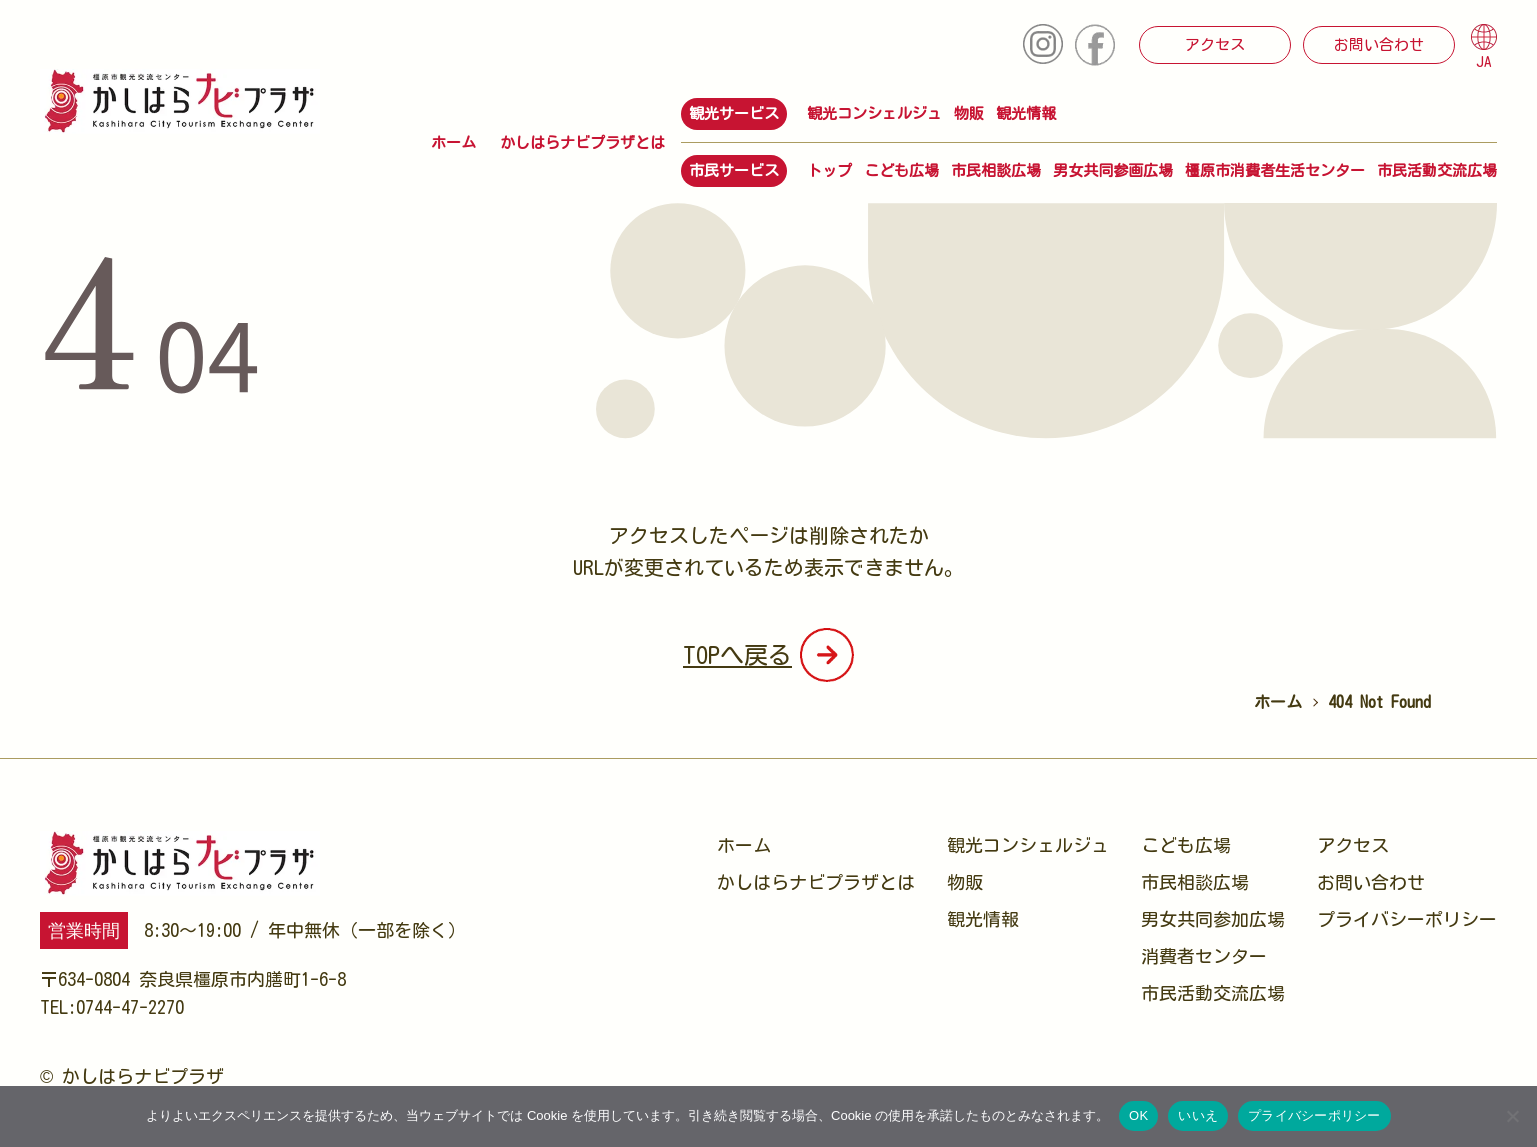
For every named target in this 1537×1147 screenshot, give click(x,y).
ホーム (453, 142)
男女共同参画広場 (1113, 170)
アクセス (1215, 44)
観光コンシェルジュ (874, 113)
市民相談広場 (996, 170)
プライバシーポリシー (1407, 919)
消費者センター (1204, 956)
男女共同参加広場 (1213, 919)
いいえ (1198, 1115)
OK (1138, 1115)
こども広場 (901, 170)
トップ (829, 170)
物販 (969, 113)
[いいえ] (1512, 1116)
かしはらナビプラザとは (582, 142)
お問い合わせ (1379, 44)
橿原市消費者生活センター (1275, 170)
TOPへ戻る (737, 655)
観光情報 (1026, 113)
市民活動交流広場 (1437, 170)
